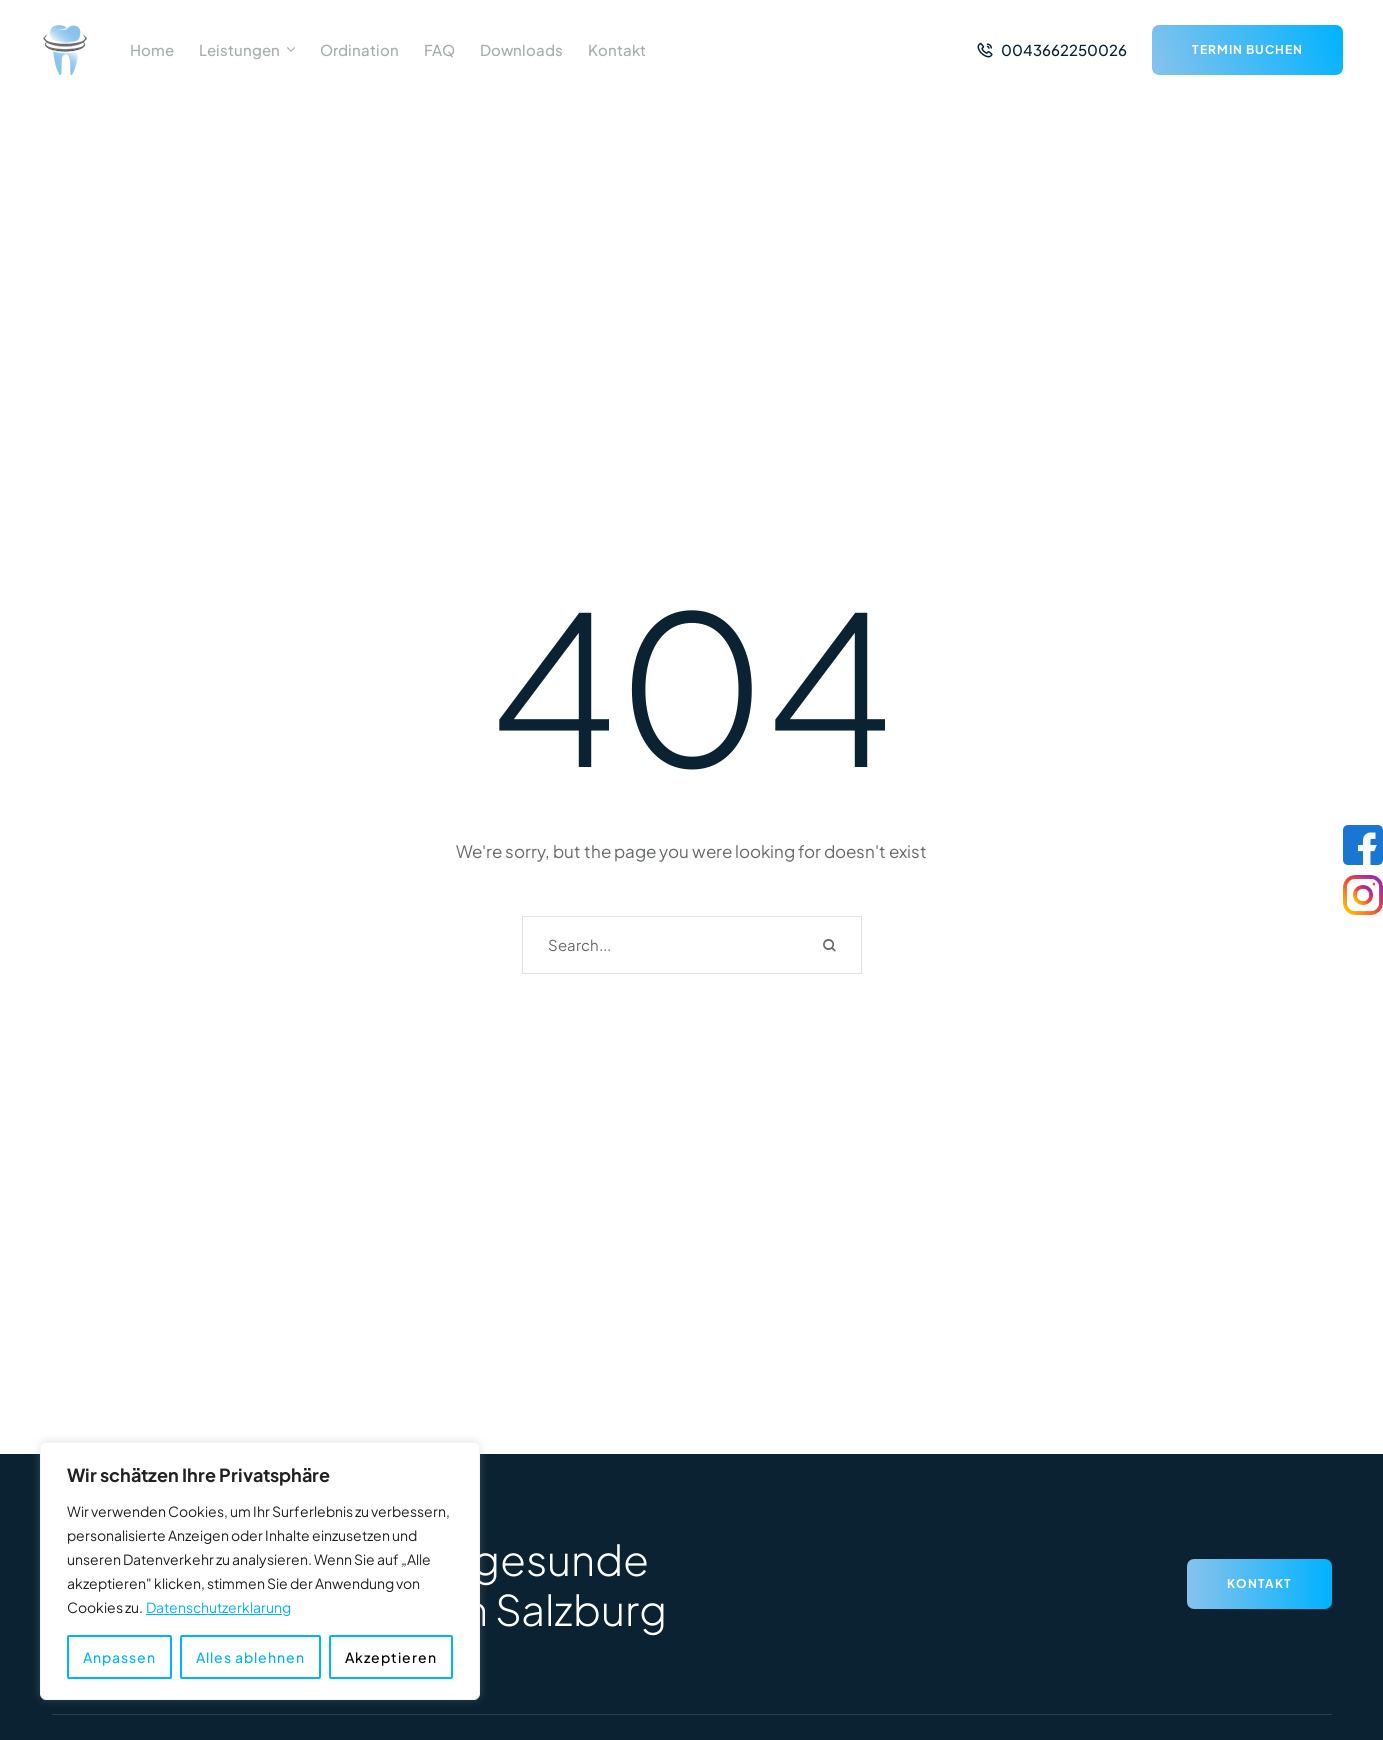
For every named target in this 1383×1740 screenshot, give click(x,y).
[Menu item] (152, 50)
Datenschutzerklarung (218, 1607)
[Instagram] (1363, 895)
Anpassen (119, 1657)
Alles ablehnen (250, 1657)
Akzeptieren (391, 1657)
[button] (291, 50)
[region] (260, 1571)
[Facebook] (1363, 845)
